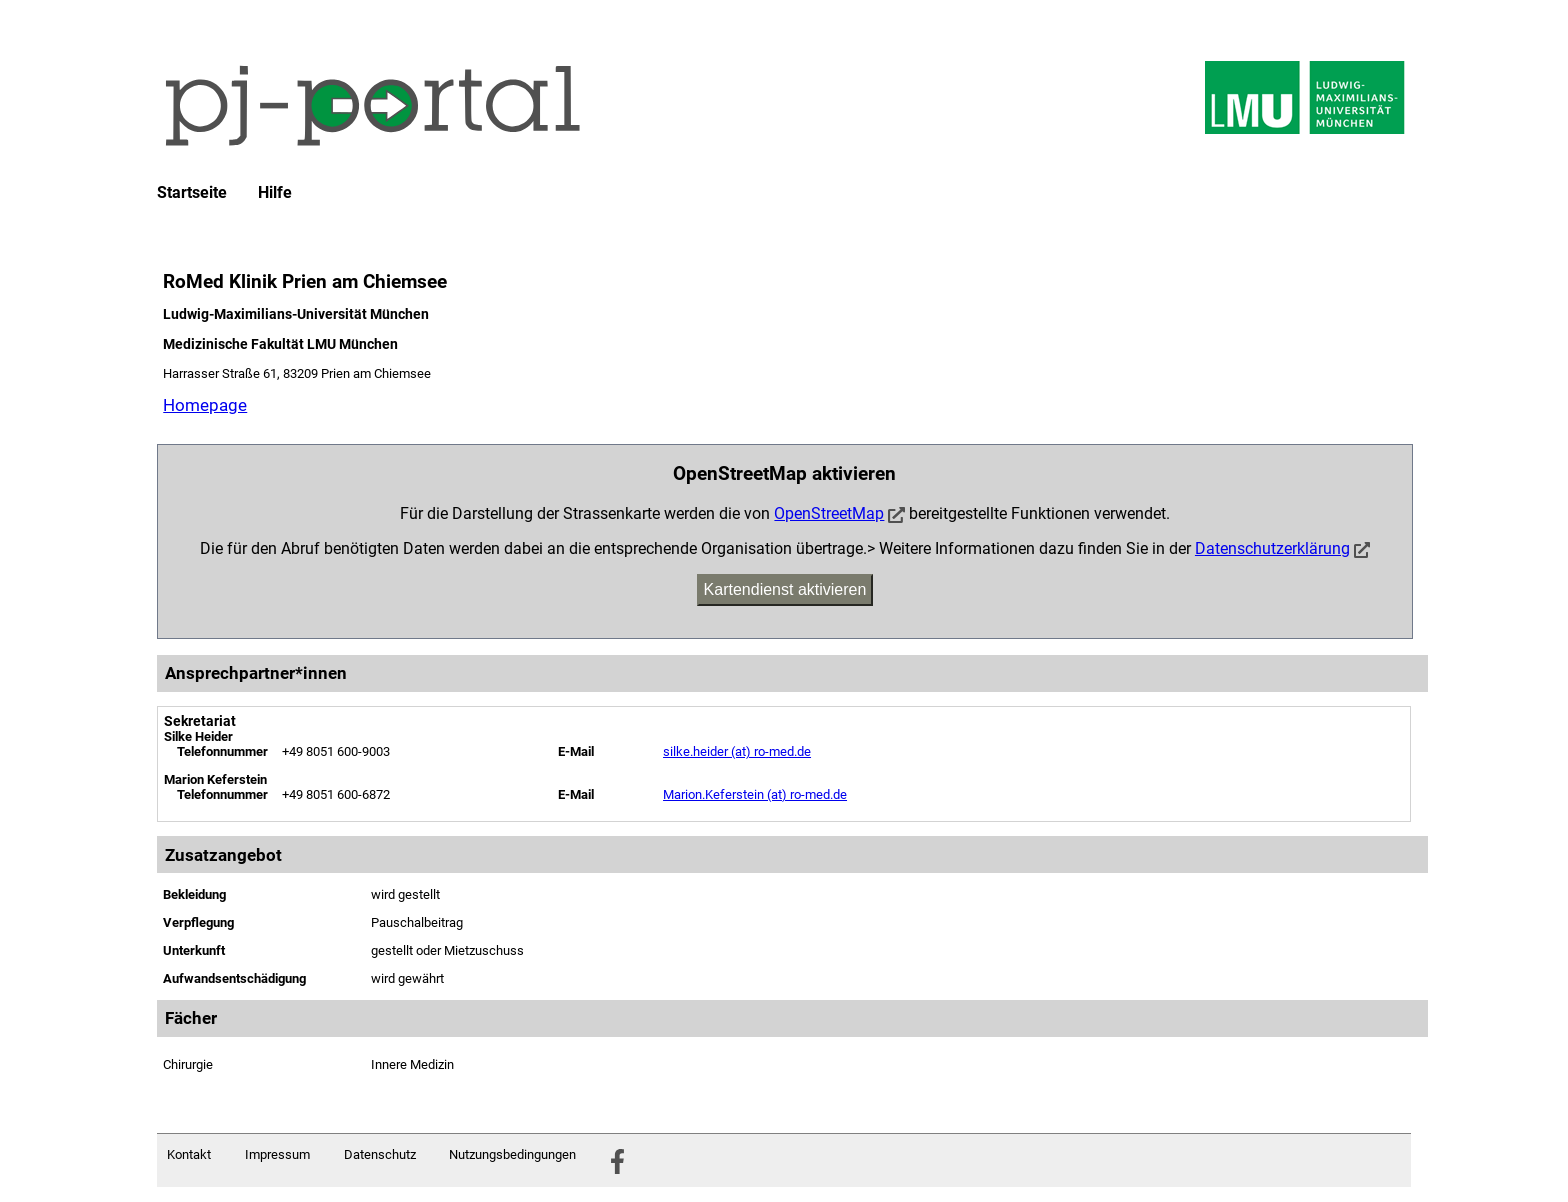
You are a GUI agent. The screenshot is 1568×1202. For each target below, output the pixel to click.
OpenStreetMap (829, 513)
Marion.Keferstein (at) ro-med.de (755, 794)
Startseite (192, 193)
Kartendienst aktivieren (785, 589)
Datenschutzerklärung (1272, 548)
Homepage (205, 405)
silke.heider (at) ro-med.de (737, 751)
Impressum (277, 1154)
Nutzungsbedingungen (512, 1154)
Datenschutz (380, 1154)
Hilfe (275, 193)
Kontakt (189, 1154)
